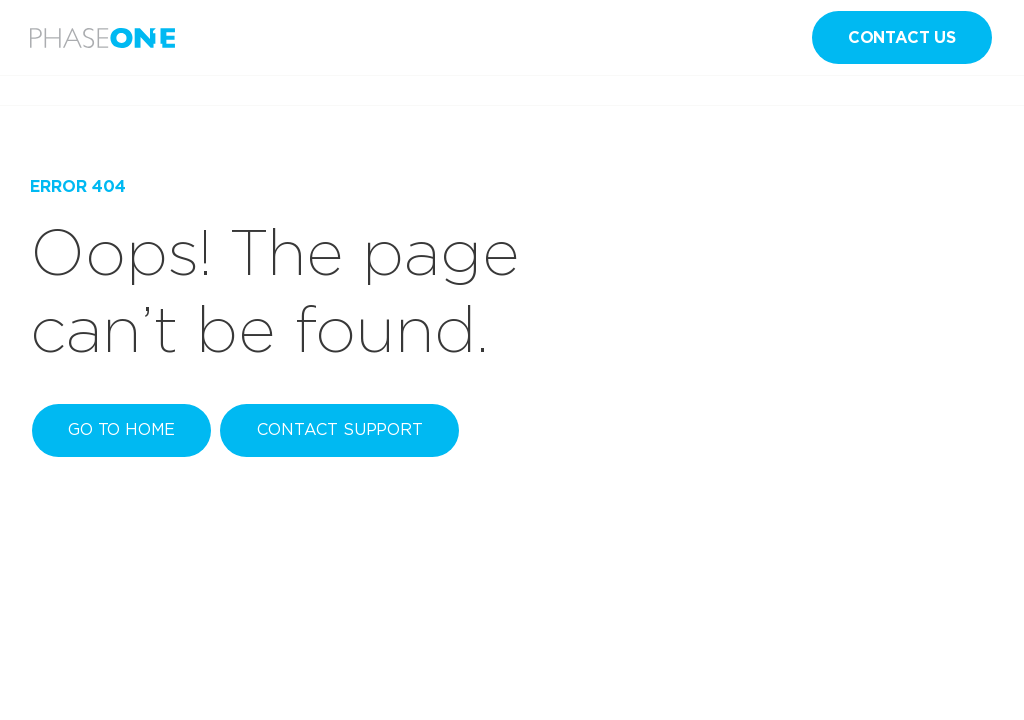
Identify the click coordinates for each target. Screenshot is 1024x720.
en (768, 38)
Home (48, 90)
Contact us (902, 37)
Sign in (662, 37)
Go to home (121, 429)
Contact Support (340, 429)
